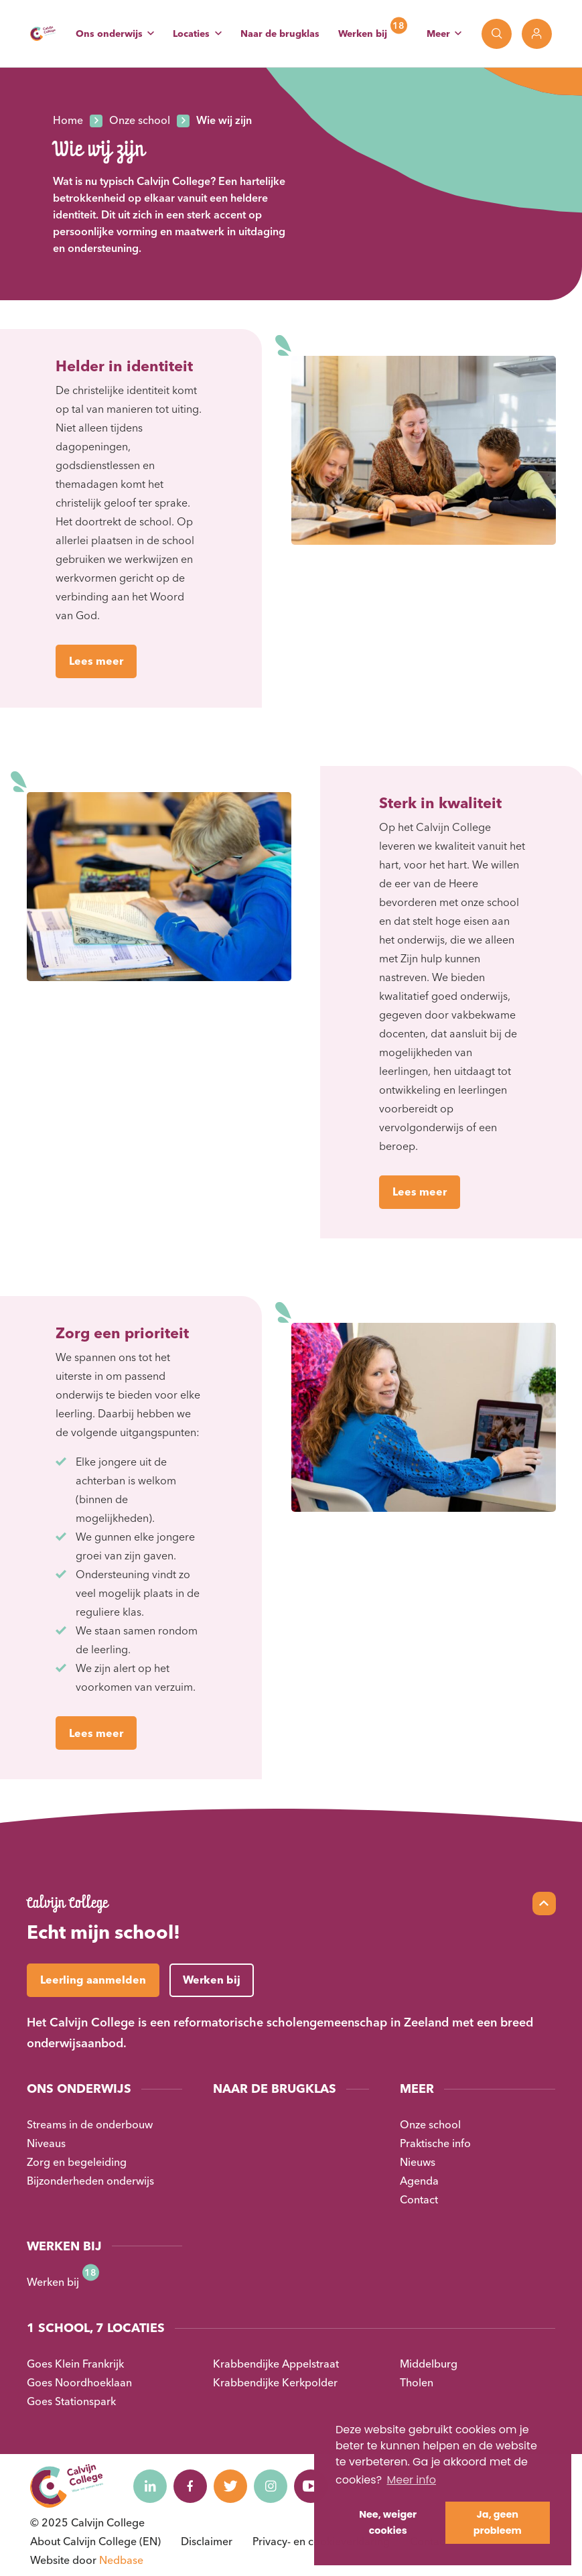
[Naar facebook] (190, 2486)
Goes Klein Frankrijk (75, 2363)
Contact (419, 2199)
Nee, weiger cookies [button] (388, 2522)
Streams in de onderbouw (90, 2124)
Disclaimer (206, 2541)
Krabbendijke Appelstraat (276, 2363)
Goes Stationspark (71, 2401)
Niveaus (46, 2143)
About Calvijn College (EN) (95, 2541)
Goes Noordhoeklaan (79, 2382)
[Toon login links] (537, 34)
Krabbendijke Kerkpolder (275, 2382)
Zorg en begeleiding (77, 2162)
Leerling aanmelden (93, 1979)
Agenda (419, 2180)
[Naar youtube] (311, 2486)
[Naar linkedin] (150, 2486)
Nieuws (417, 2162)
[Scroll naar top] (544, 1903)
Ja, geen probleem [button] (498, 2522)
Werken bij (362, 33)
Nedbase (121, 2560)
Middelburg (428, 2363)
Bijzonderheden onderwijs (90, 2180)
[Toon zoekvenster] (497, 34)
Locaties (191, 33)
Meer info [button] (411, 2480)
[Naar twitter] (230, 2486)
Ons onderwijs (109, 33)
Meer (438, 33)
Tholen (416, 2382)
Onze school (430, 2124)
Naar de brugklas (279, 33)
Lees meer (96, 660)
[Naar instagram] (270, 2486)
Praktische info (435, 2143)
